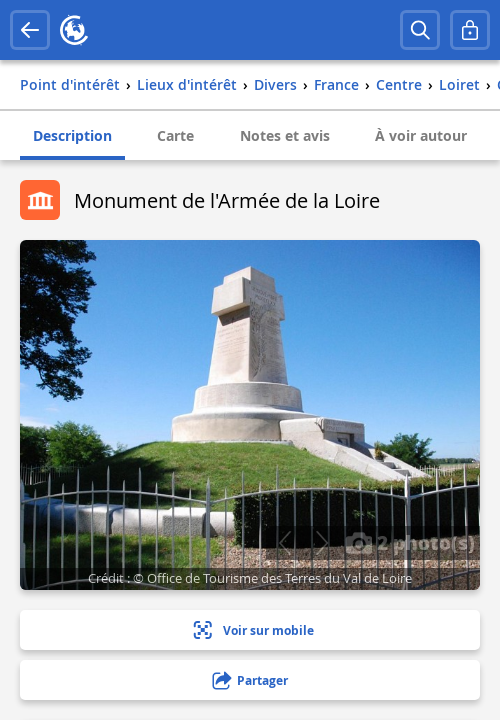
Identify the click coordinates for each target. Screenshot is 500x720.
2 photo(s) (410, 542)
